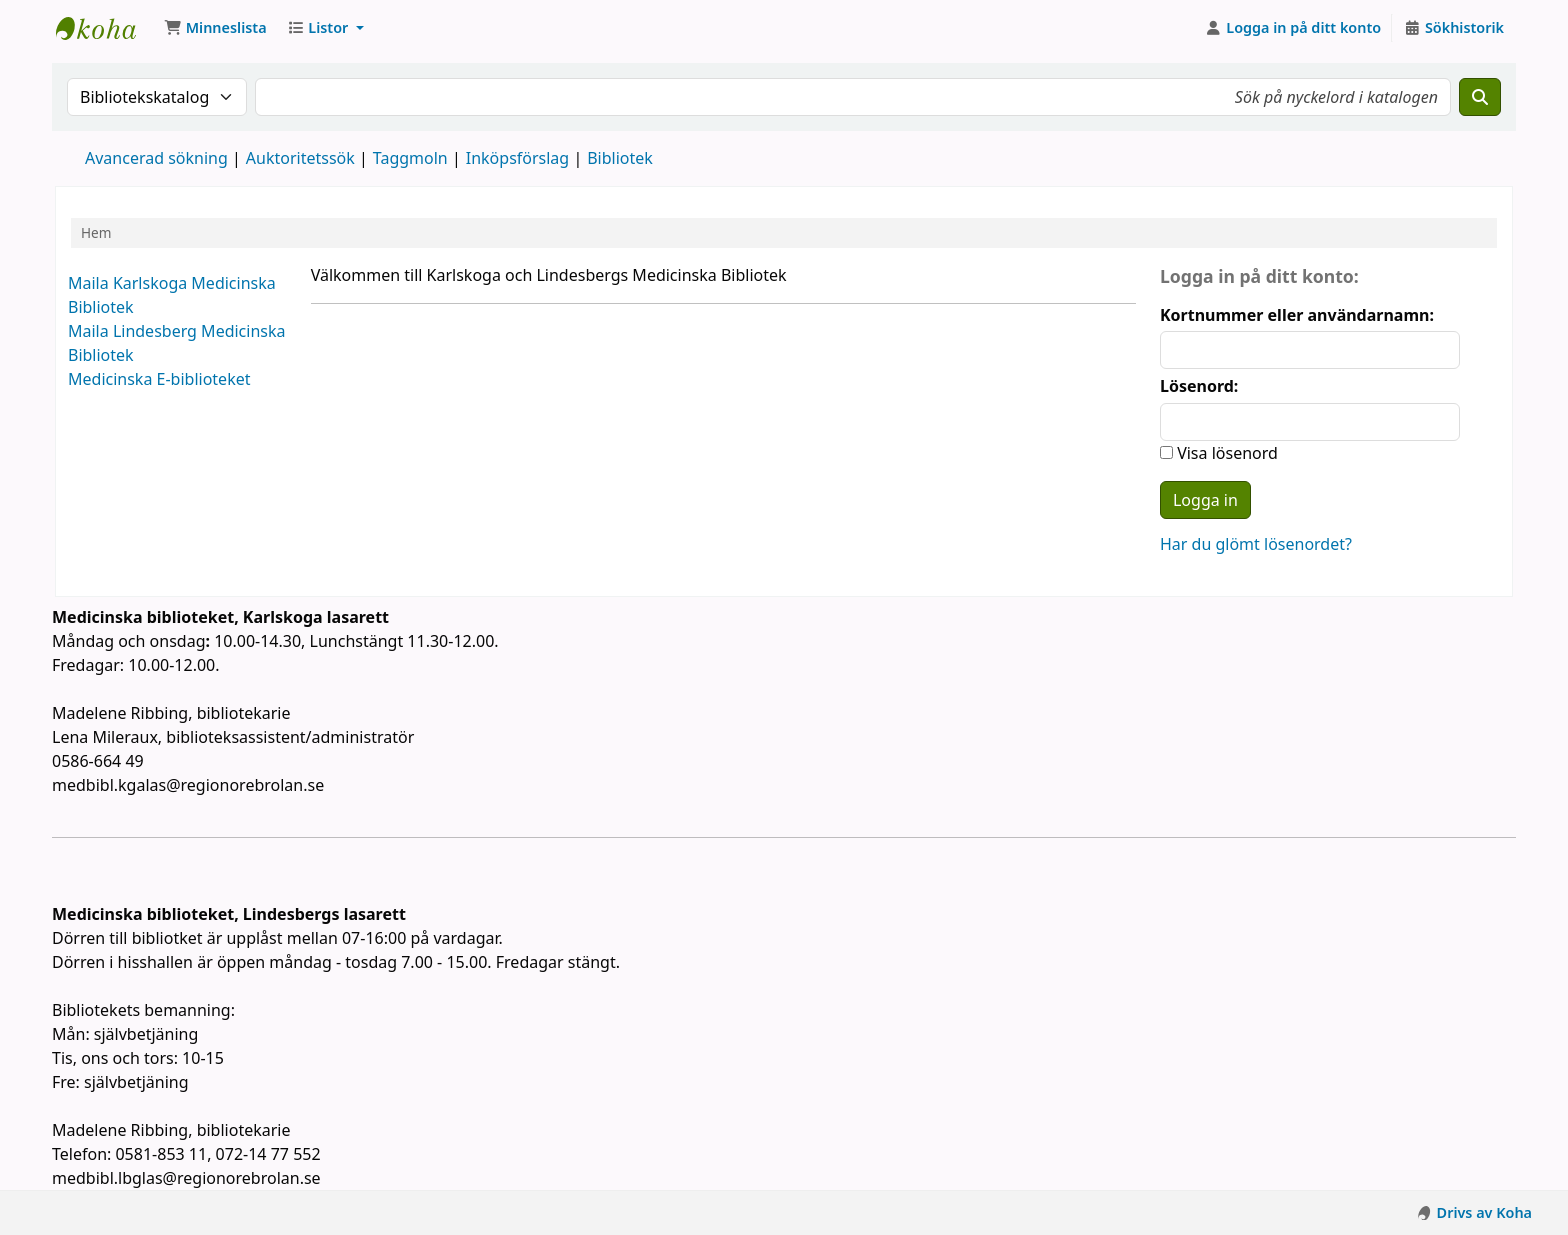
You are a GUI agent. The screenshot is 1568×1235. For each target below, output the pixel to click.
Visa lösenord (1225, 453)
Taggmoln (410, 158)
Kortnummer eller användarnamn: (1297, 315)
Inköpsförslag (517, 158)
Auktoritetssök (300, 158)
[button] (215, 28)
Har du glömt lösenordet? (1256, 544)
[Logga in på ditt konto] (1293, 28)
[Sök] (1480, 97)
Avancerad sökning (156, 158)
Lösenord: (1199, 386)
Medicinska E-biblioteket (159, 379)
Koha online (106, 28)
